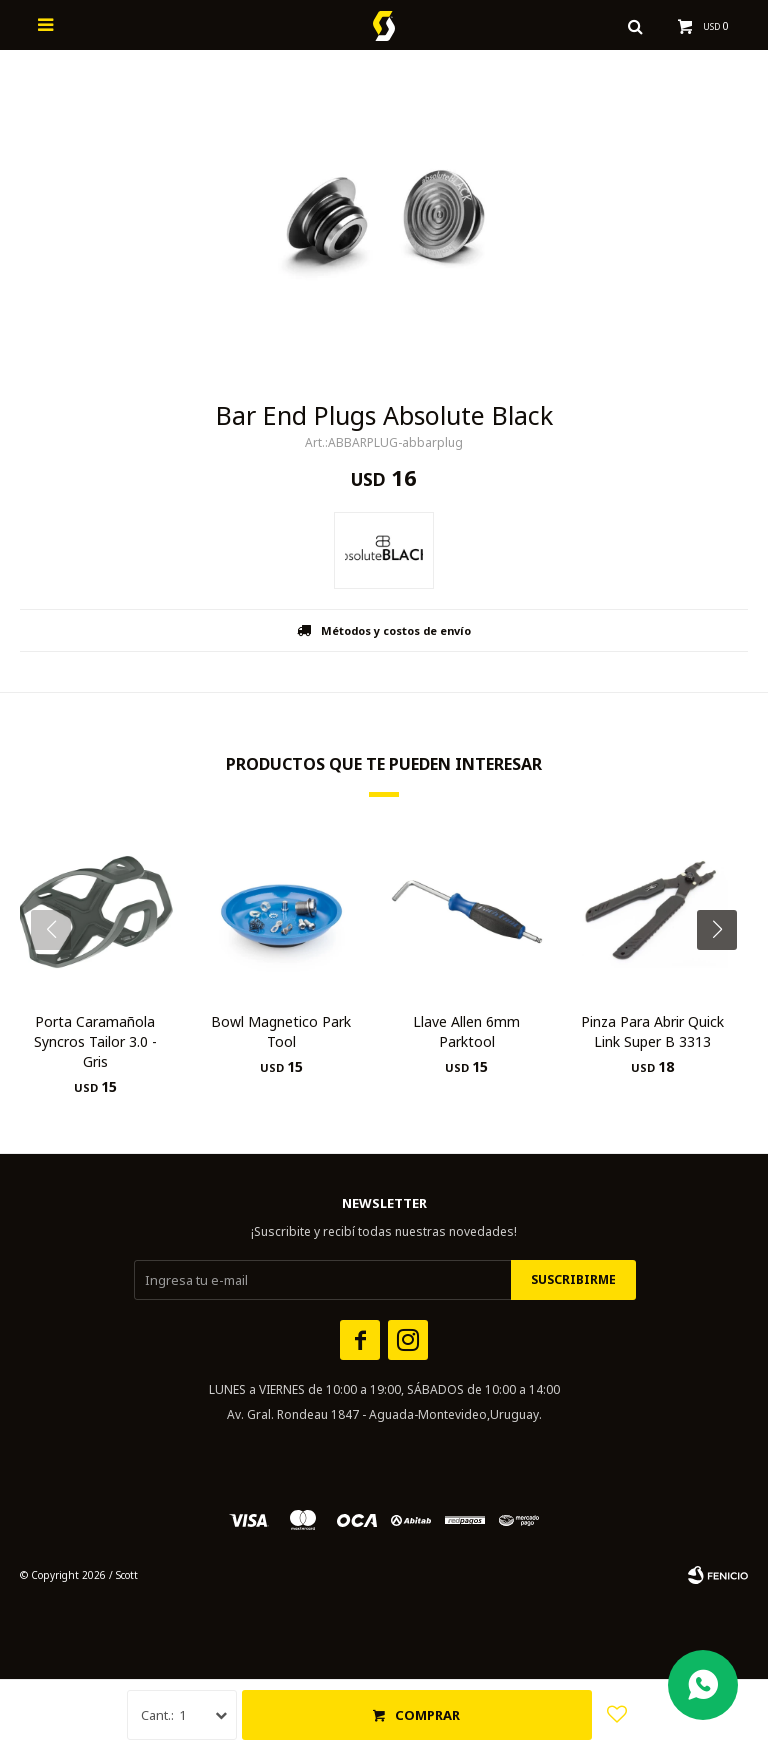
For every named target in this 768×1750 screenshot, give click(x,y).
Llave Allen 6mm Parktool (466, 1031)
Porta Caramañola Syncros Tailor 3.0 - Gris (95, 1041)
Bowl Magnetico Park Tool (281, 1031)
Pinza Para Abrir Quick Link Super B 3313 (652, 1031)
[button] (724, 970)
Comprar (427, 1715)
